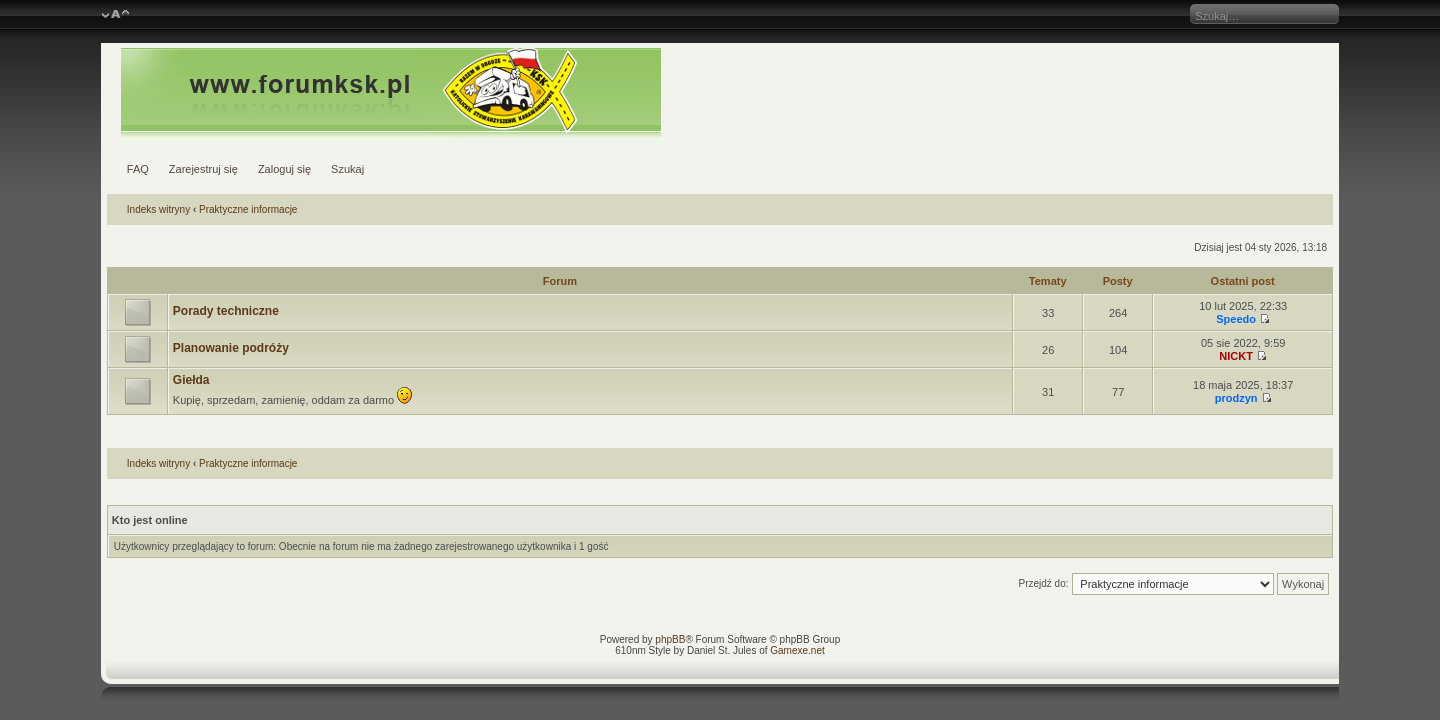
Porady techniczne (226, 311)
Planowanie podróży (231, 348)
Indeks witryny (158, 209)
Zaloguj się (284, 169)
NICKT (1236, 356)
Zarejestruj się (203, 169)
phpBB (670, 639)
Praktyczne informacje (248, 209)
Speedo (1236, 319)
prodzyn (1236, 398)
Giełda (191, 380)
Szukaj (347, 169)
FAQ (138, 169)
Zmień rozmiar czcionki (115, 15)
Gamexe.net (797, 650)
